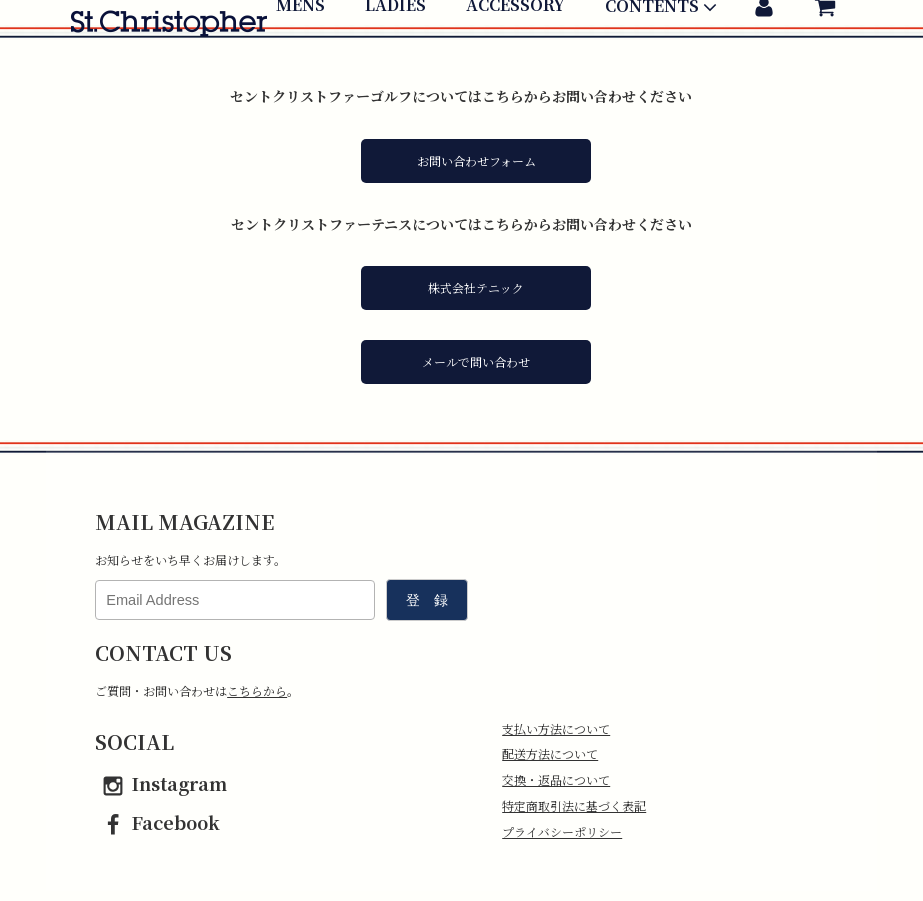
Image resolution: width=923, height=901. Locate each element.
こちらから (257, 690)
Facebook (157, 822)
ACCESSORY (515, 67)
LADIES (395, 67)
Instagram (161, 783)
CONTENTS (663, 69)
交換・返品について (556, 779)
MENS (300, 67)
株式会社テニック (476, 287)
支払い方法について (556, 728)
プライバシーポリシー (562, 831)
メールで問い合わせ (476, 361)
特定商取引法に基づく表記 (574, 805)
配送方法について (550, 753)
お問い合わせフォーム (476, 160)
